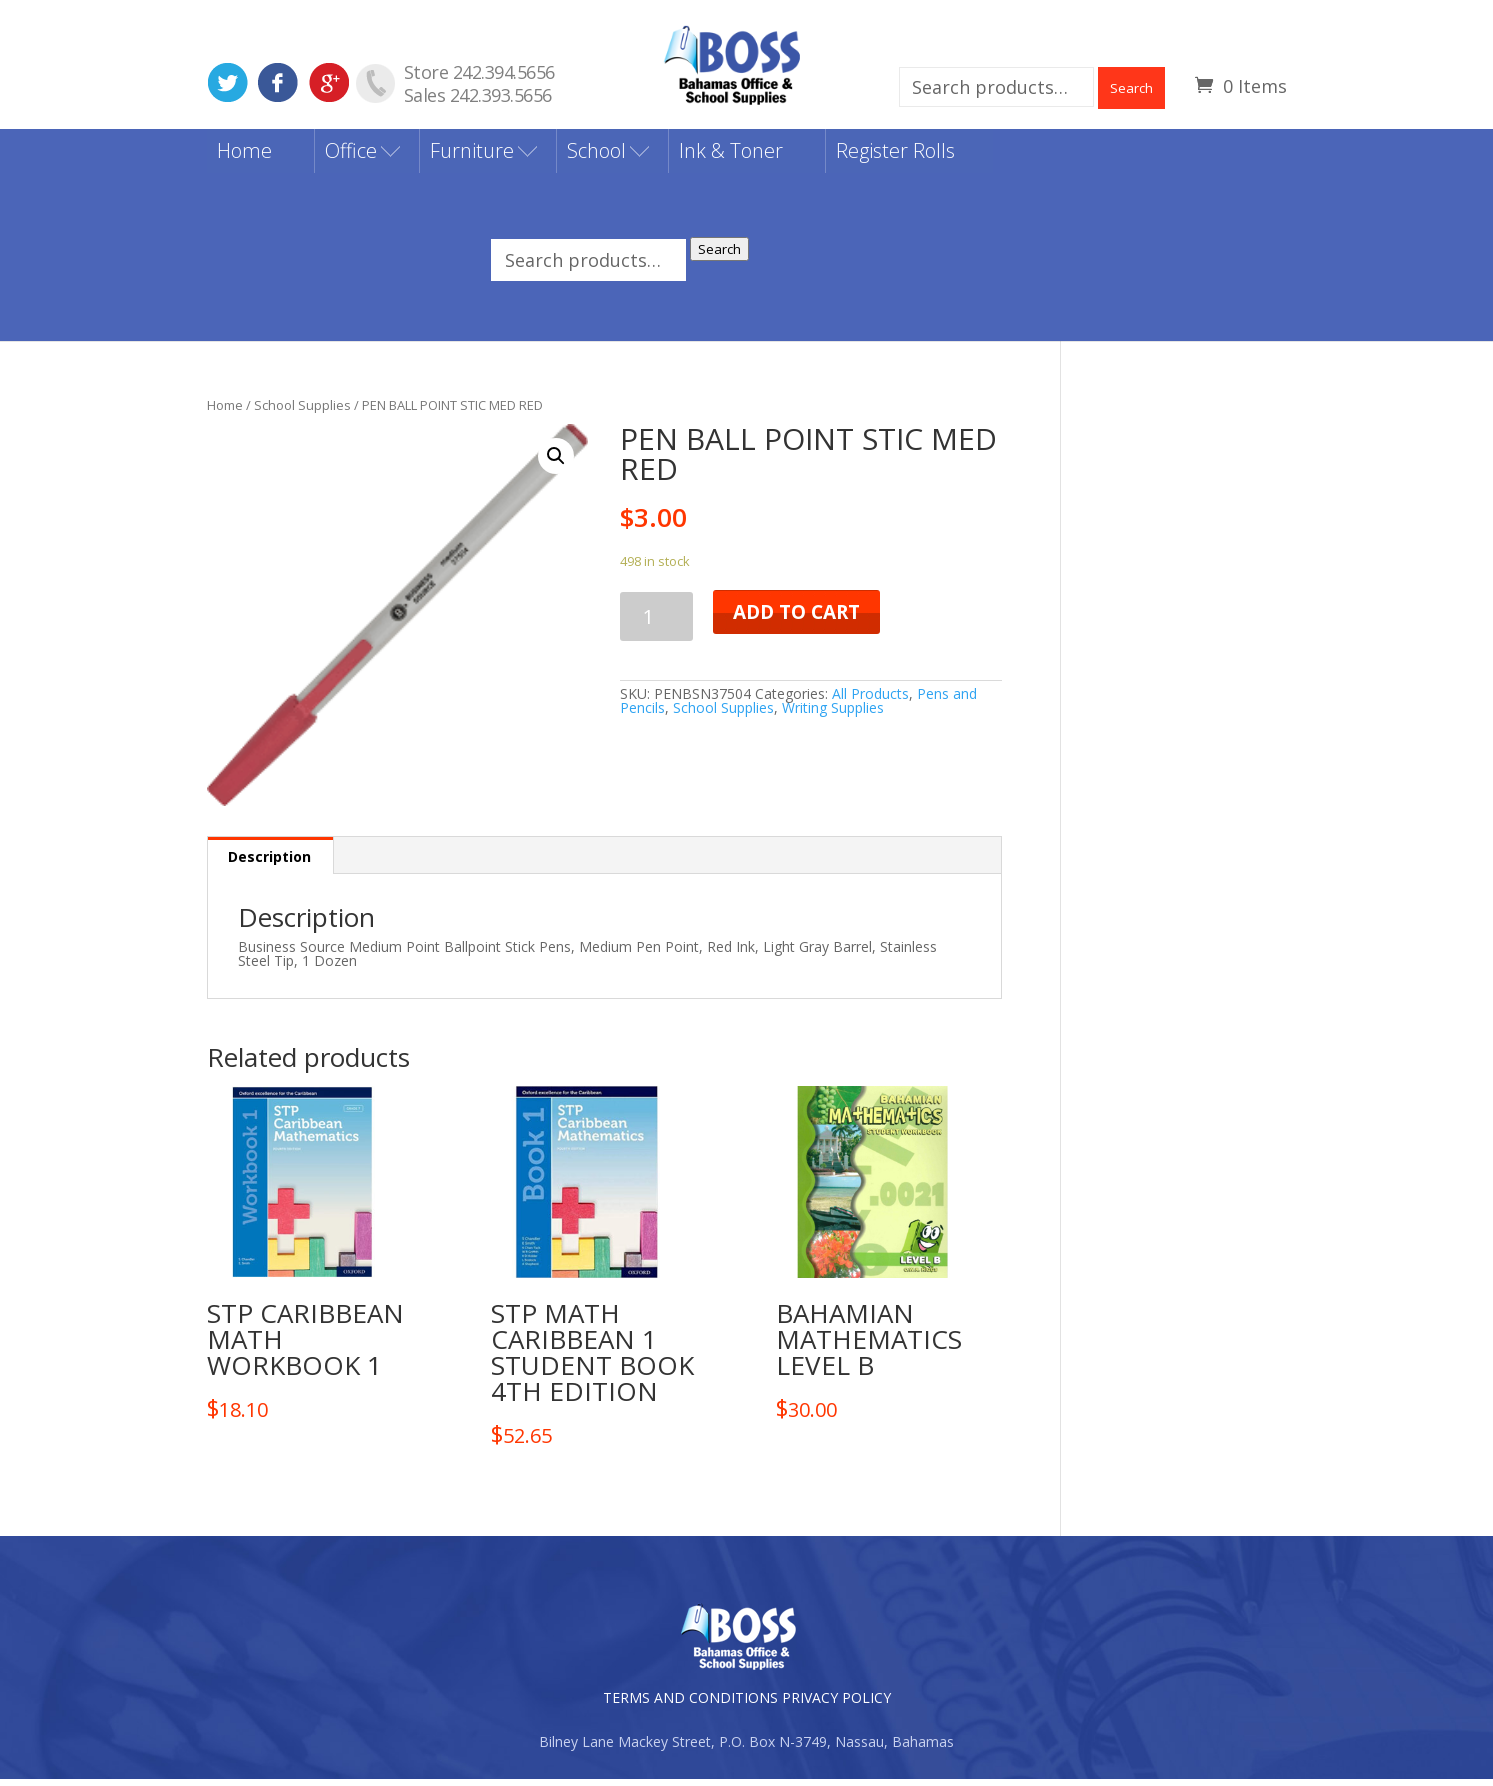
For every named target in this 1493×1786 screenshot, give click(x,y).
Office (351, 156)
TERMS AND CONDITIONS (690, 1704)
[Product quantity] (656, 622)
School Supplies (302, 411)
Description (269, 863)
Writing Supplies (833, 713)
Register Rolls (895, 156)
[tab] (270, 862)
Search (1131, 88)
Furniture (472, 156)
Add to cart (796, 618)
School (596, 156)
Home (244, 156)
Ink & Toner (731, 156)
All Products (870, 699)
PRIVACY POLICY (836, 1704)
